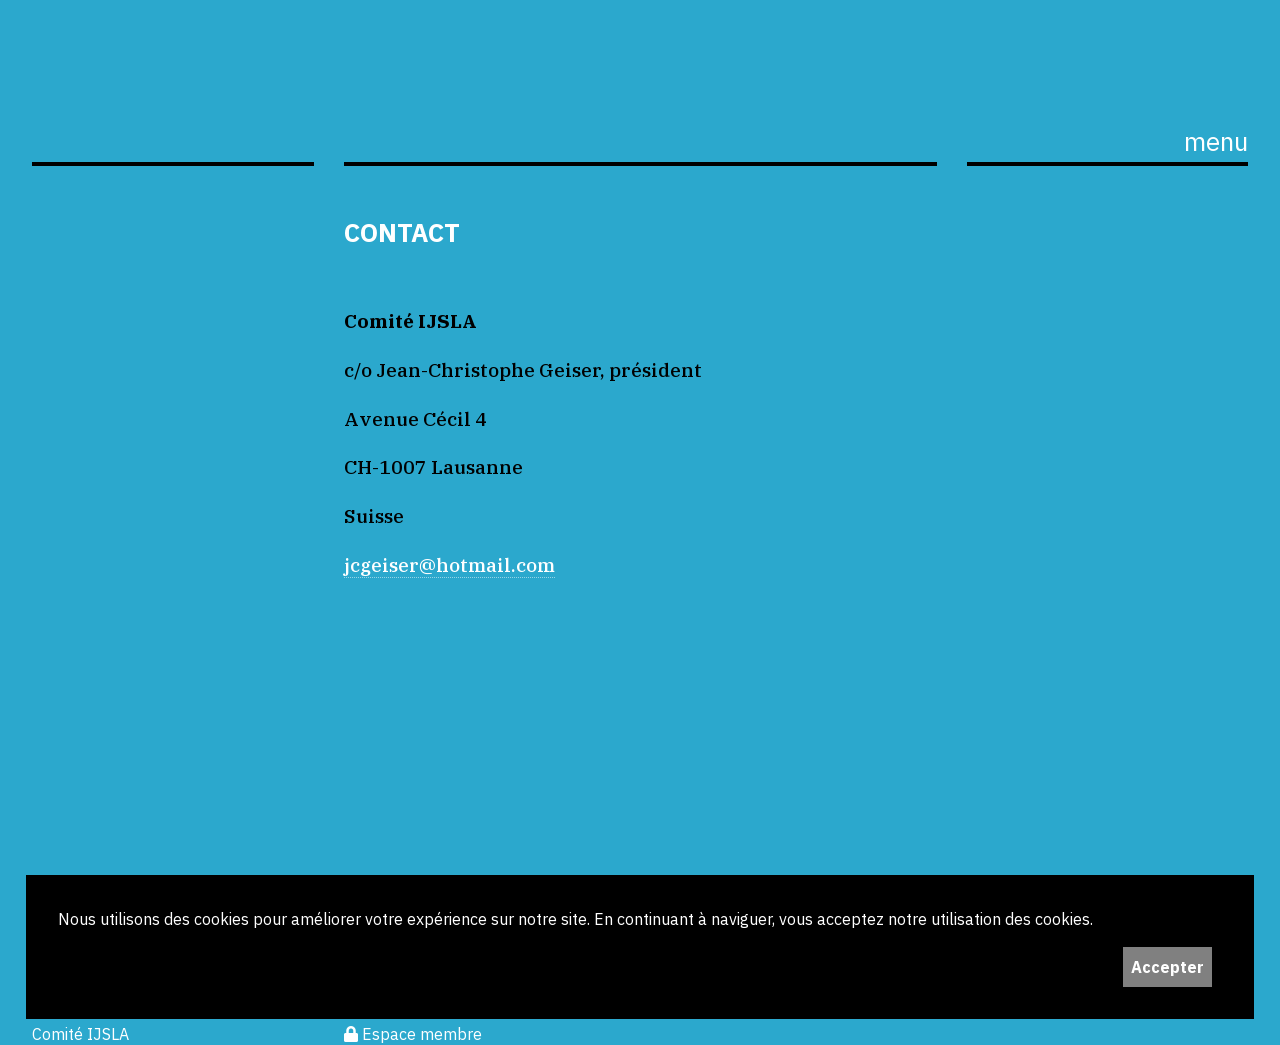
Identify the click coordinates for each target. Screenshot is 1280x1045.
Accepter (1167, 967)
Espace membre (413, 1034)
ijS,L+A (173, 102)
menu (1216, 141)
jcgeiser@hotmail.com (449, 564)
